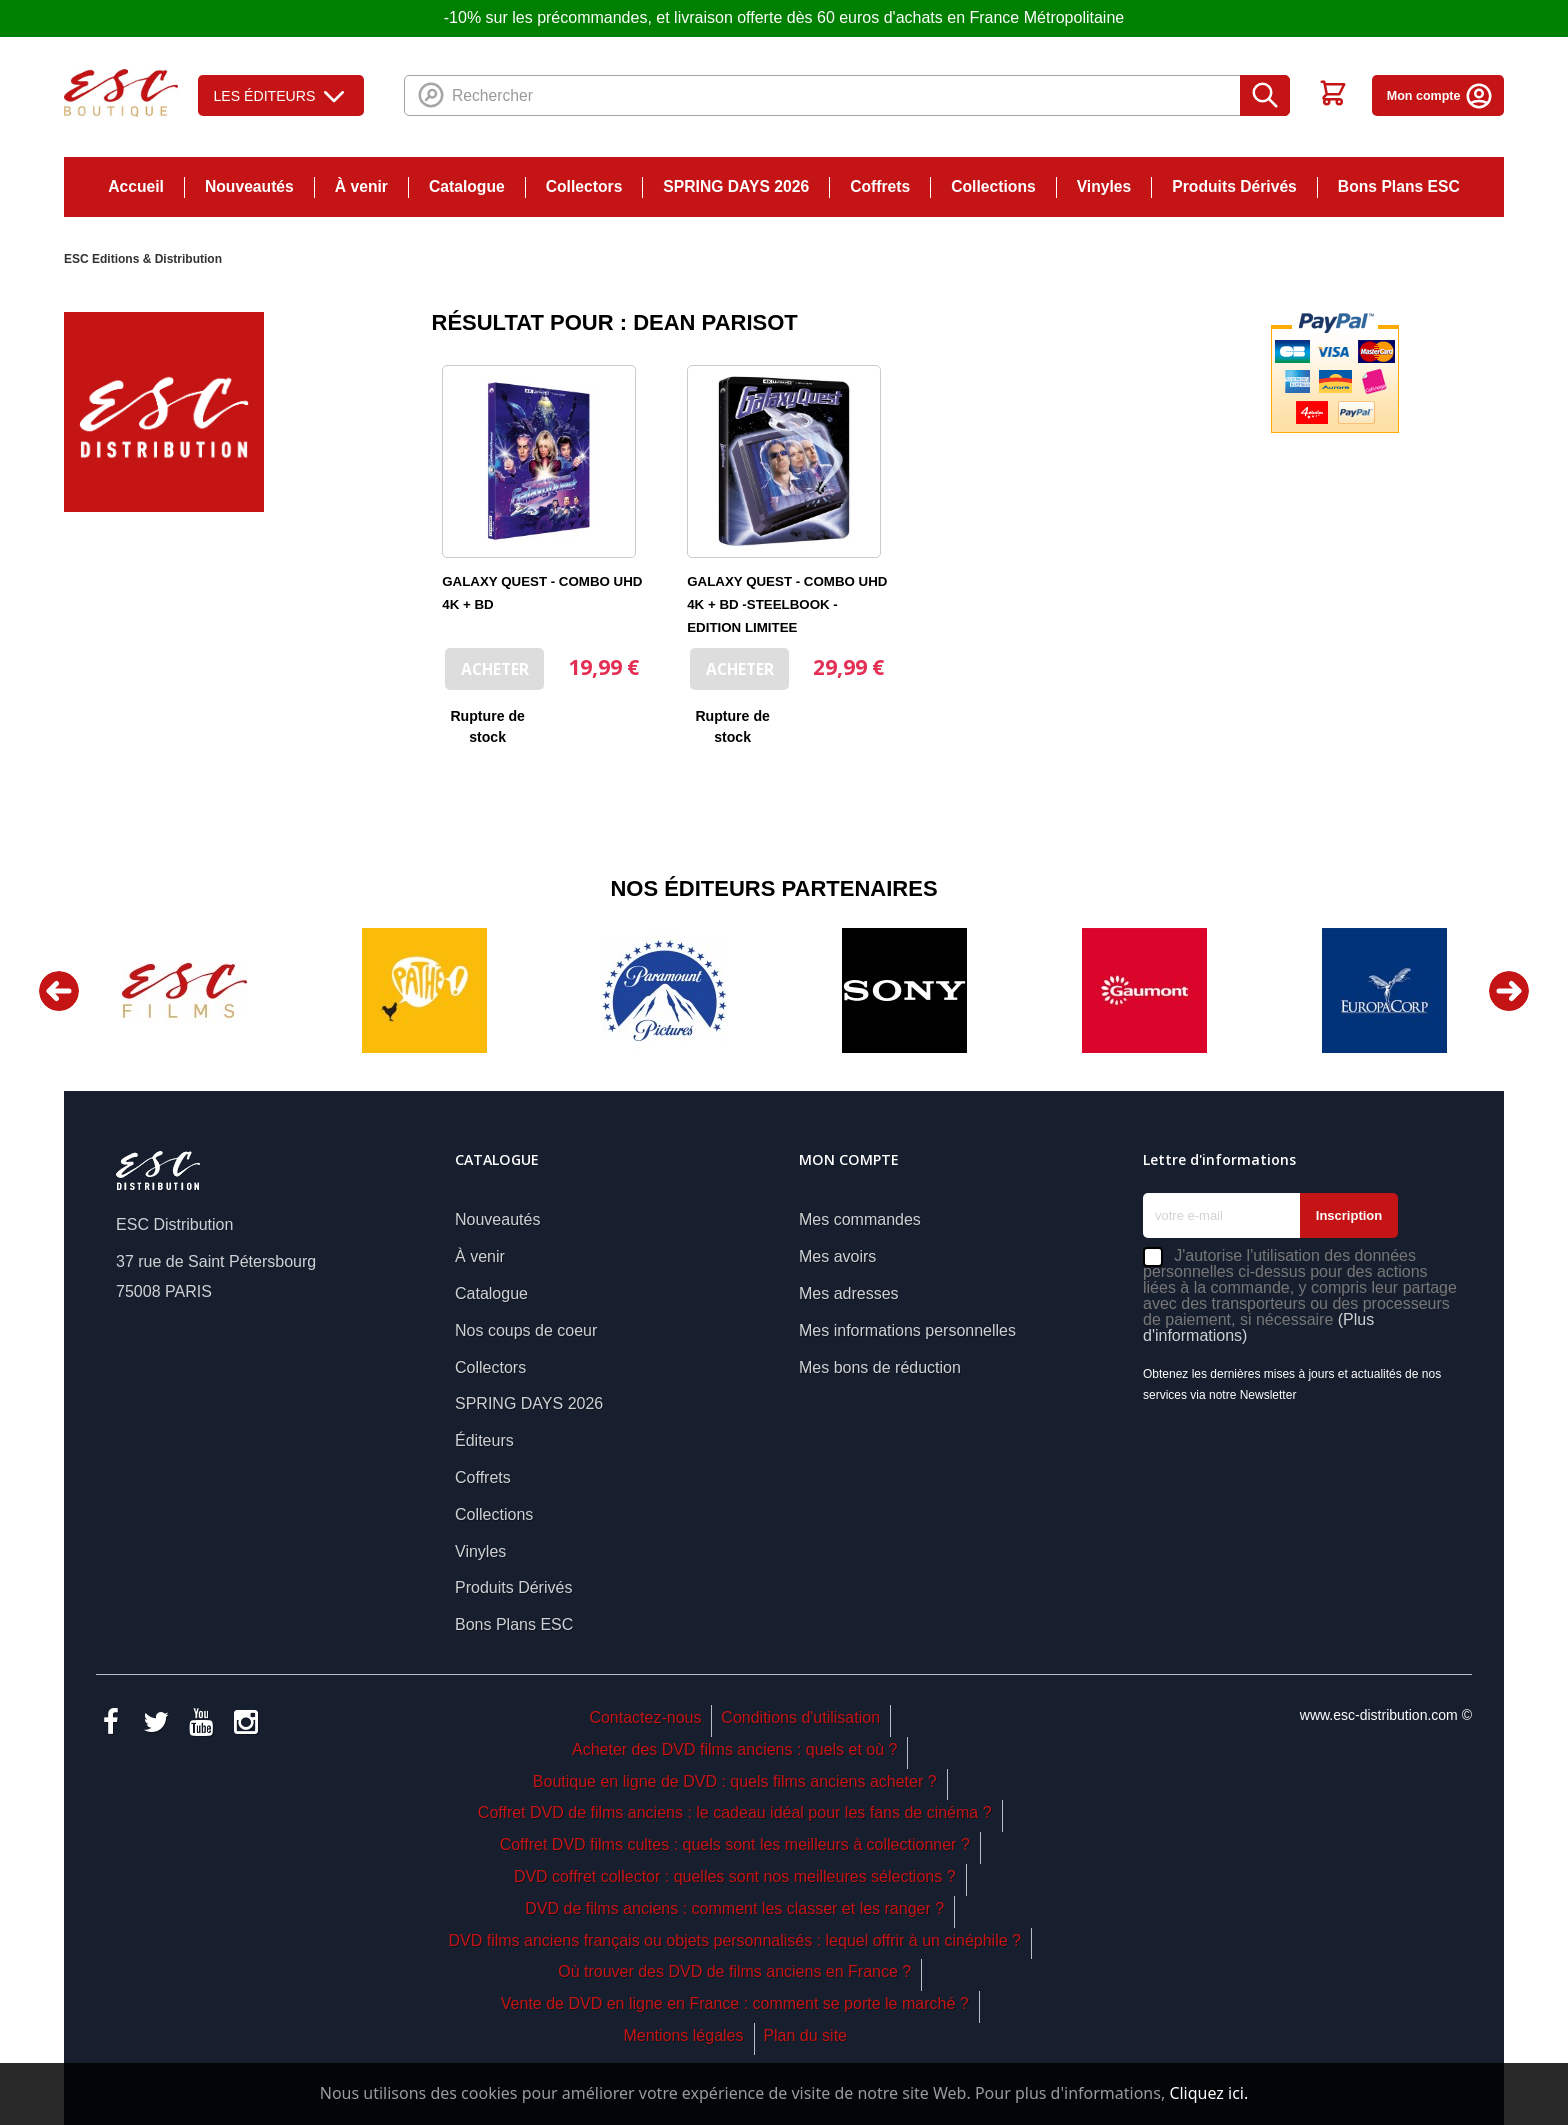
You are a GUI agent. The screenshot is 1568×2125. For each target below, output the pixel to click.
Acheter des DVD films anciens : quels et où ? (735, 1749)
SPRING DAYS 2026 (736, 186)
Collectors (584, 186)
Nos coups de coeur (526, 1330)
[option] (184, 990)
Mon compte (1440, 96)
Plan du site (805, 2035)
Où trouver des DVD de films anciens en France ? (734, 1971)
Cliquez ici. (1208, 2093)
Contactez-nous (645, 1717)
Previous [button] (59, 991)
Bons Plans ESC (1399, 186)
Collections (993, 186)
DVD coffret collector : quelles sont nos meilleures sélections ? (735, 1876)
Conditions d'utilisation (800, 1717)
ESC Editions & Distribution (143, 259)
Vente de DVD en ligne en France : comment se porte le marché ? (735, 2003)
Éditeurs (484, 1440)
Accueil (136, 186)
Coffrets (880, 186)
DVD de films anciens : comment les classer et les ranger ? (734, 1908)
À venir (361, 186)
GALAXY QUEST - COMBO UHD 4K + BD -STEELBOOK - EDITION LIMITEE (787, 604)
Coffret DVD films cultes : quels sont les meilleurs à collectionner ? (735, 1844)
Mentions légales (683, 2035)
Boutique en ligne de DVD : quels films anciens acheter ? (735, 1781)
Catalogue (467, 186)
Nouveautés (249, 186)
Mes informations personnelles (907, 1330)
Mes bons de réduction (880, 1367)
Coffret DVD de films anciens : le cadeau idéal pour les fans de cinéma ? (735, 1812)
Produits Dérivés (1234, 186)
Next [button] (1509, 991)
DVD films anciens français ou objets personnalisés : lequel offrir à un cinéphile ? (734, 1940)
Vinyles (1104, 186)
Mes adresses (849, 1293)
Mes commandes (860, 1219)
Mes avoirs (837, 1256)
